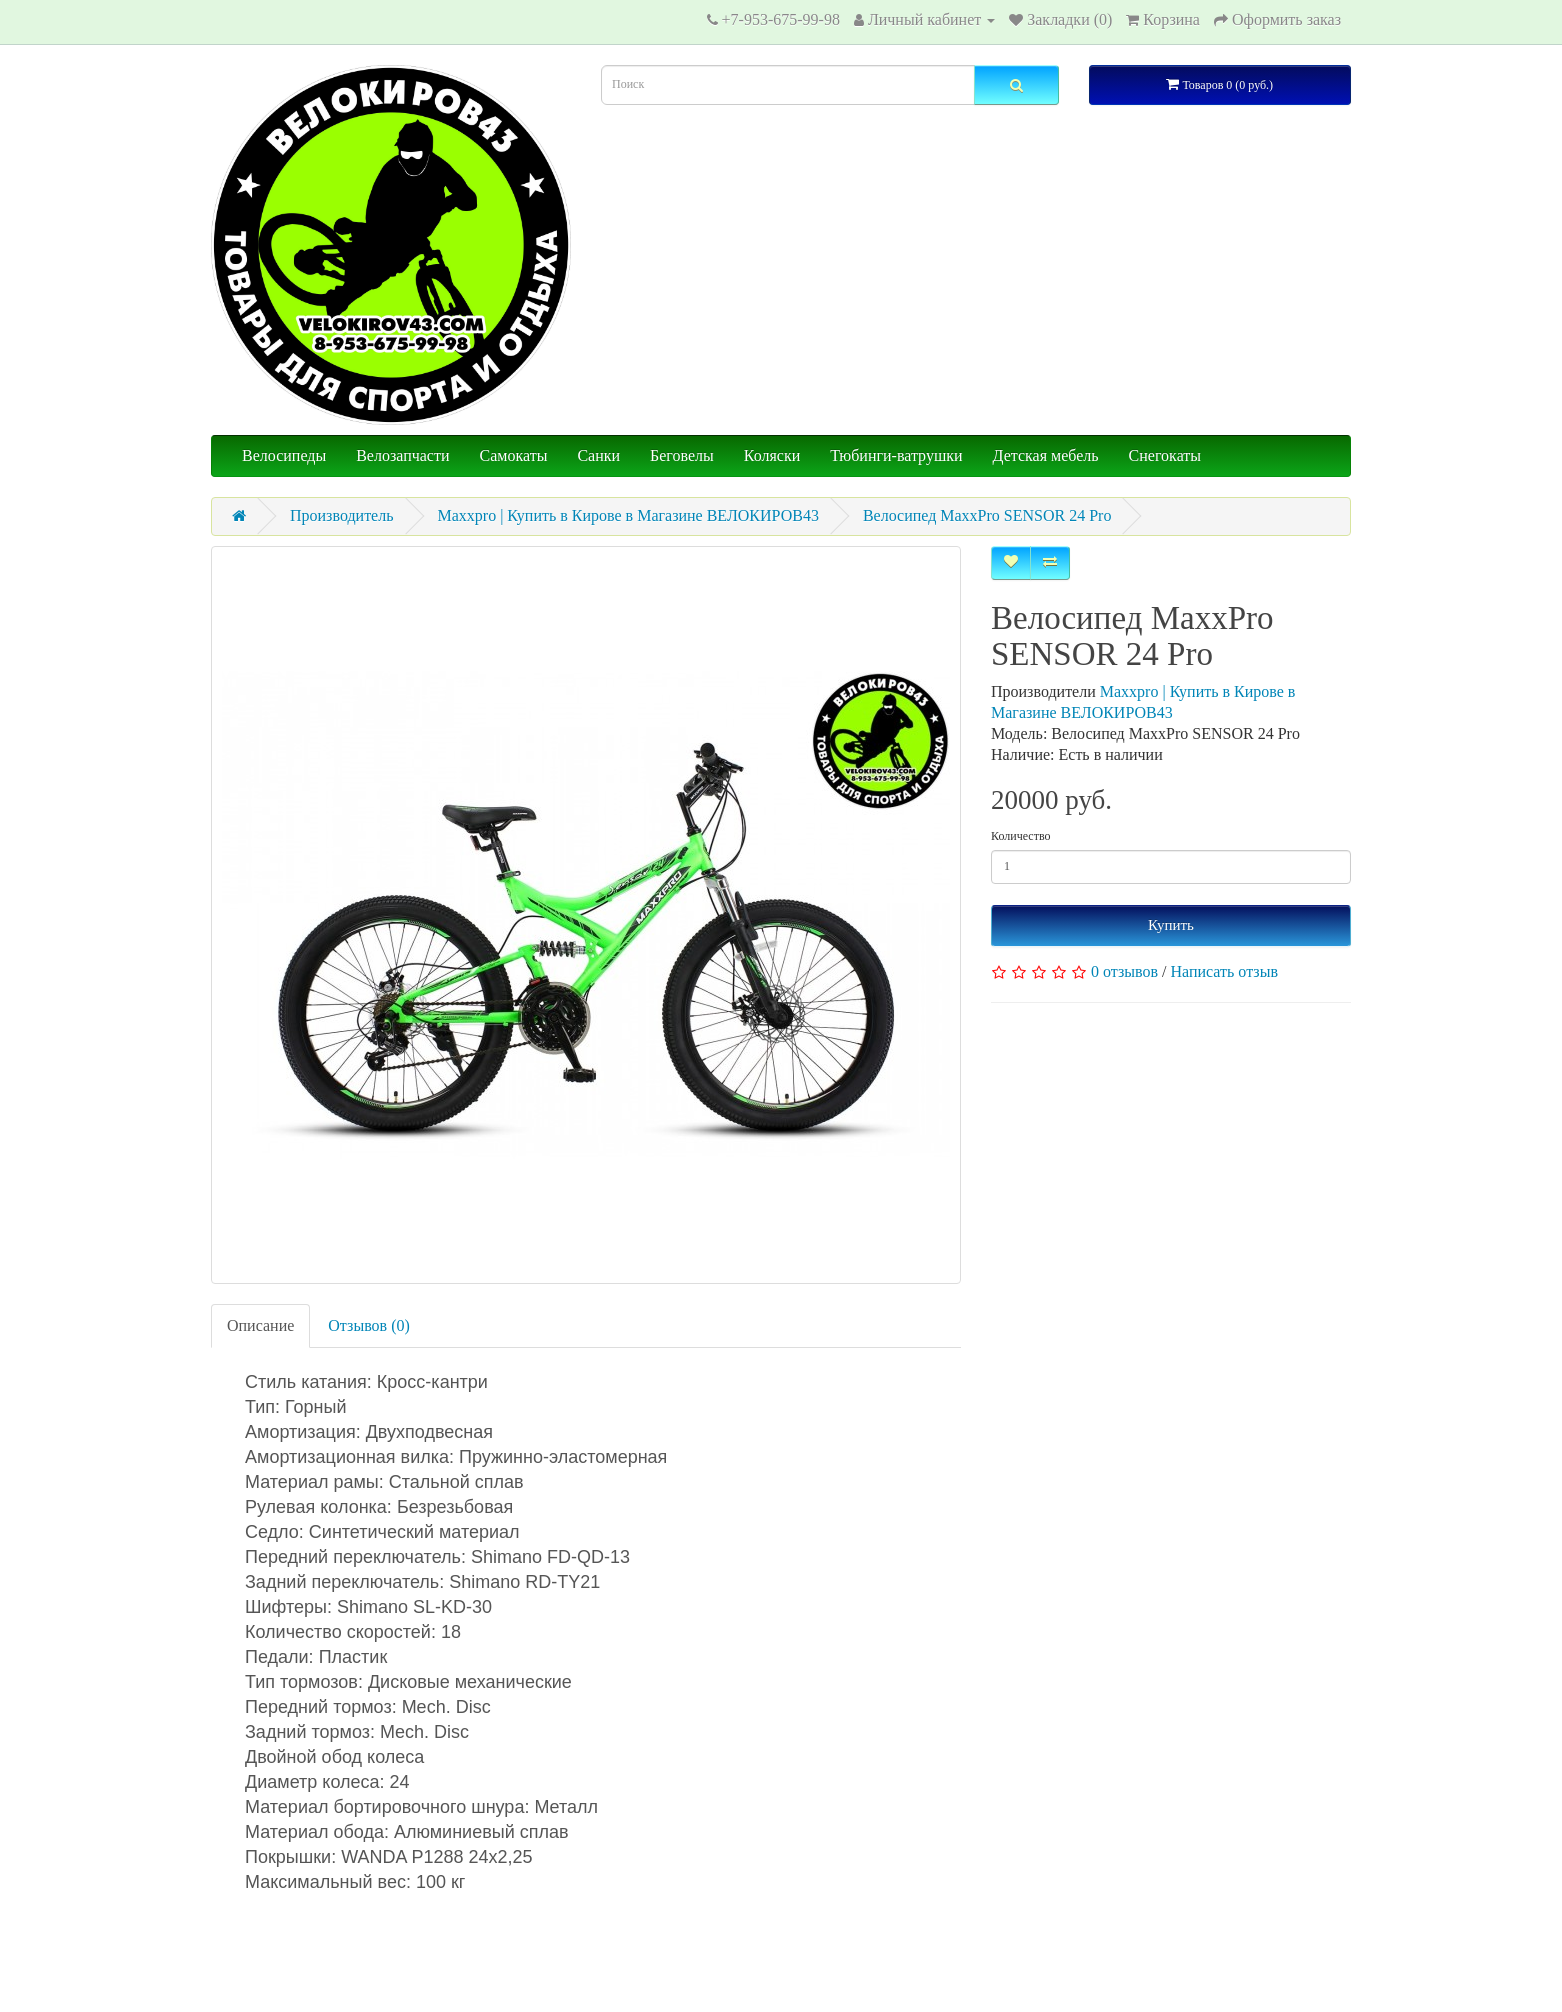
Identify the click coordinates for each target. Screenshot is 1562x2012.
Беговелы (682, 455)
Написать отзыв (1224, 971)
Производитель (342, 515)
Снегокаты (1165, 455)
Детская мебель (1046, 455)
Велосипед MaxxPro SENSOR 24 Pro (987, 515)
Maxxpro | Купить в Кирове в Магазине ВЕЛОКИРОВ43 (628, 515)
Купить (1171, 925)
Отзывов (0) (368, 1325)
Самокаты (514, 455)
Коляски (772, 455)
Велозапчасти (402, 455)
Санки (598, 455)
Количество (1020, 836)
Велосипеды (284, 455)
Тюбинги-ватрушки (896, 455)
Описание (260, 1325)
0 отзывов (1124, 971)
